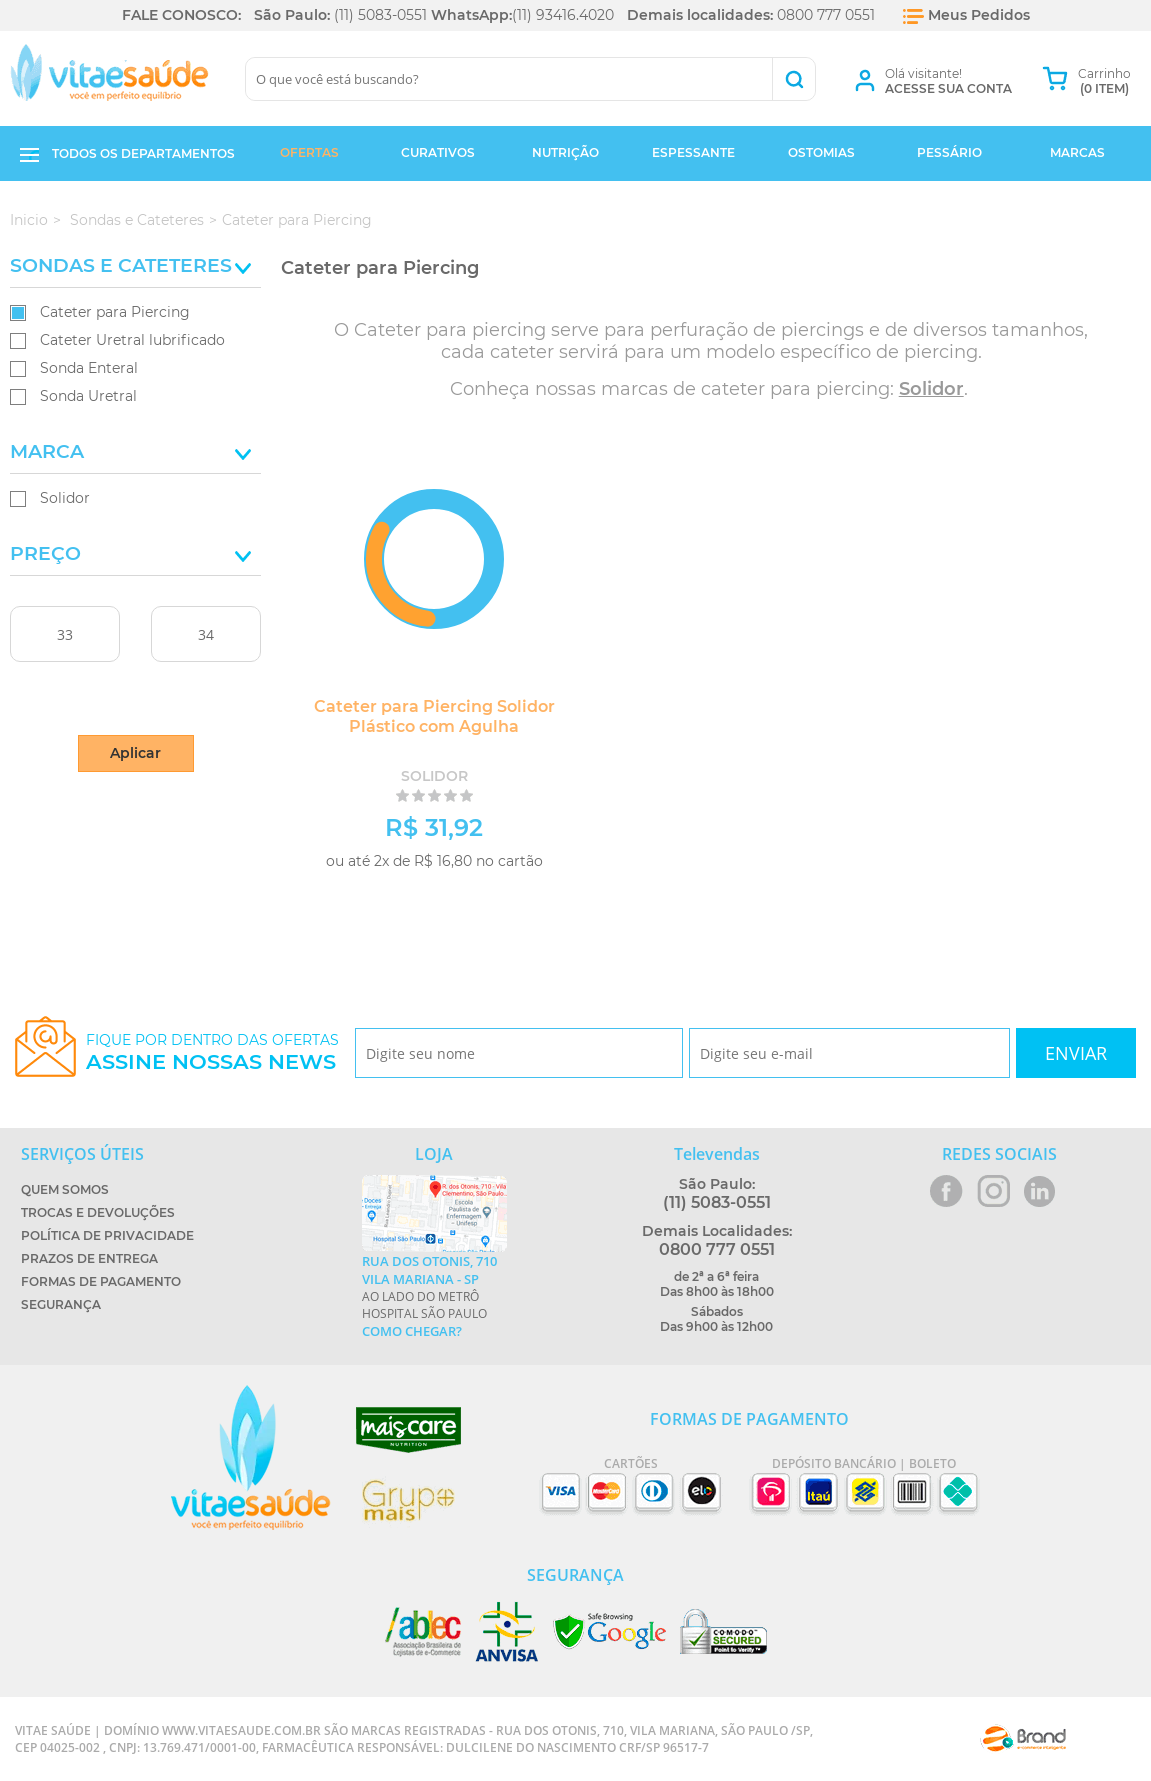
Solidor (65, 498)
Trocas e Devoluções (98, 1212)
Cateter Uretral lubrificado (132, 340)
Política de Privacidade (107, 1235)
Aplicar (135, 753)
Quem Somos (65, 1189)
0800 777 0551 (826, 15)
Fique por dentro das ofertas (212, 1052)
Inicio (29, 220)
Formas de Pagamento (101, 1281)
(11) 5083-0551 (380, 15)
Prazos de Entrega (89, 1258)
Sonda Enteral (89, 368)
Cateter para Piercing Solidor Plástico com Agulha (418, 716)
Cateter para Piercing (115, 312)
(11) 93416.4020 (563, 15)
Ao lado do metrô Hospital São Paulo (434, 1296)
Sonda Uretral (88, 396)
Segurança (61, 1304)
